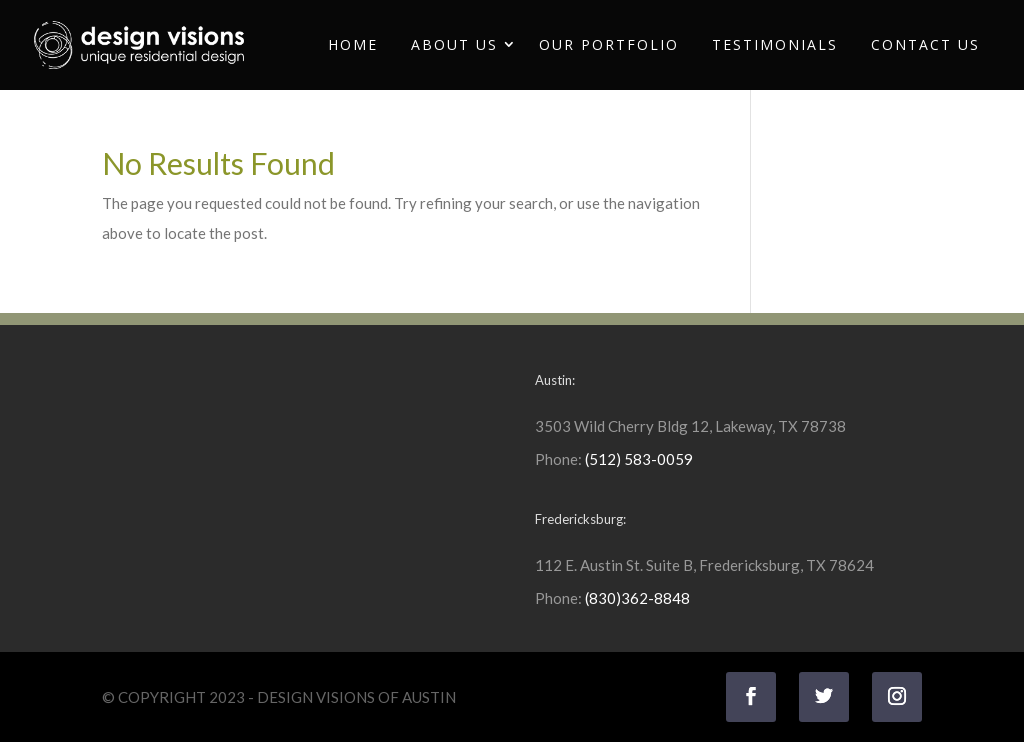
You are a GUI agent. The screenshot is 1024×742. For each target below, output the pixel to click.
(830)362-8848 (637, 598)
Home (353, 44)
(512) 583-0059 (639, 459)
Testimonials (775, 44)
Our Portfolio (609, 44)
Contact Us (925, 44)
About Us (454, 44)
